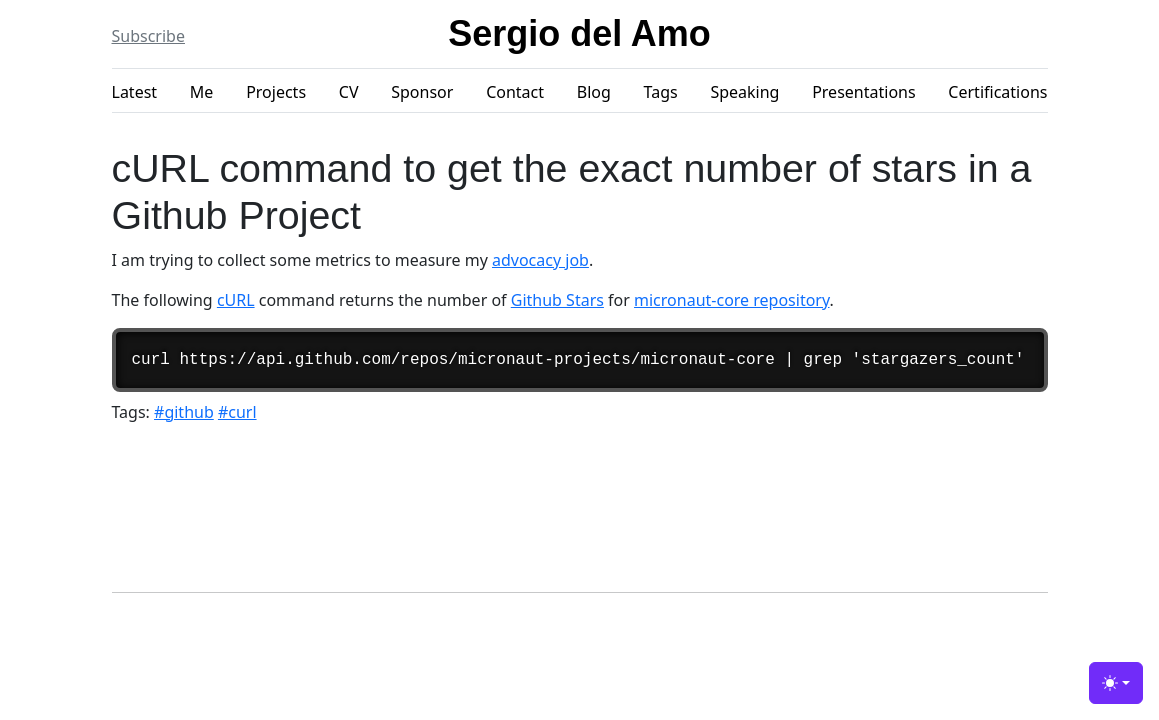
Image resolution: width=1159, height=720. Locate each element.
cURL (236, 300)
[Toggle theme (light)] (1116, 683)
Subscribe (148, 36)
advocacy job (540, 260)
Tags (661, 92)
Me (202, 92)
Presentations (863, 92)
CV (349, 92)
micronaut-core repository (731, 300)
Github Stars (557, 300)
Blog (594, 92)
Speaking (744, 92)
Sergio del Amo (579, 33)
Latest (135, 92)
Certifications (997, 92)
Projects (276, 92)
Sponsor (422, 92)
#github (184, 412)
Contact (515, 92)
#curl (237, 412)
